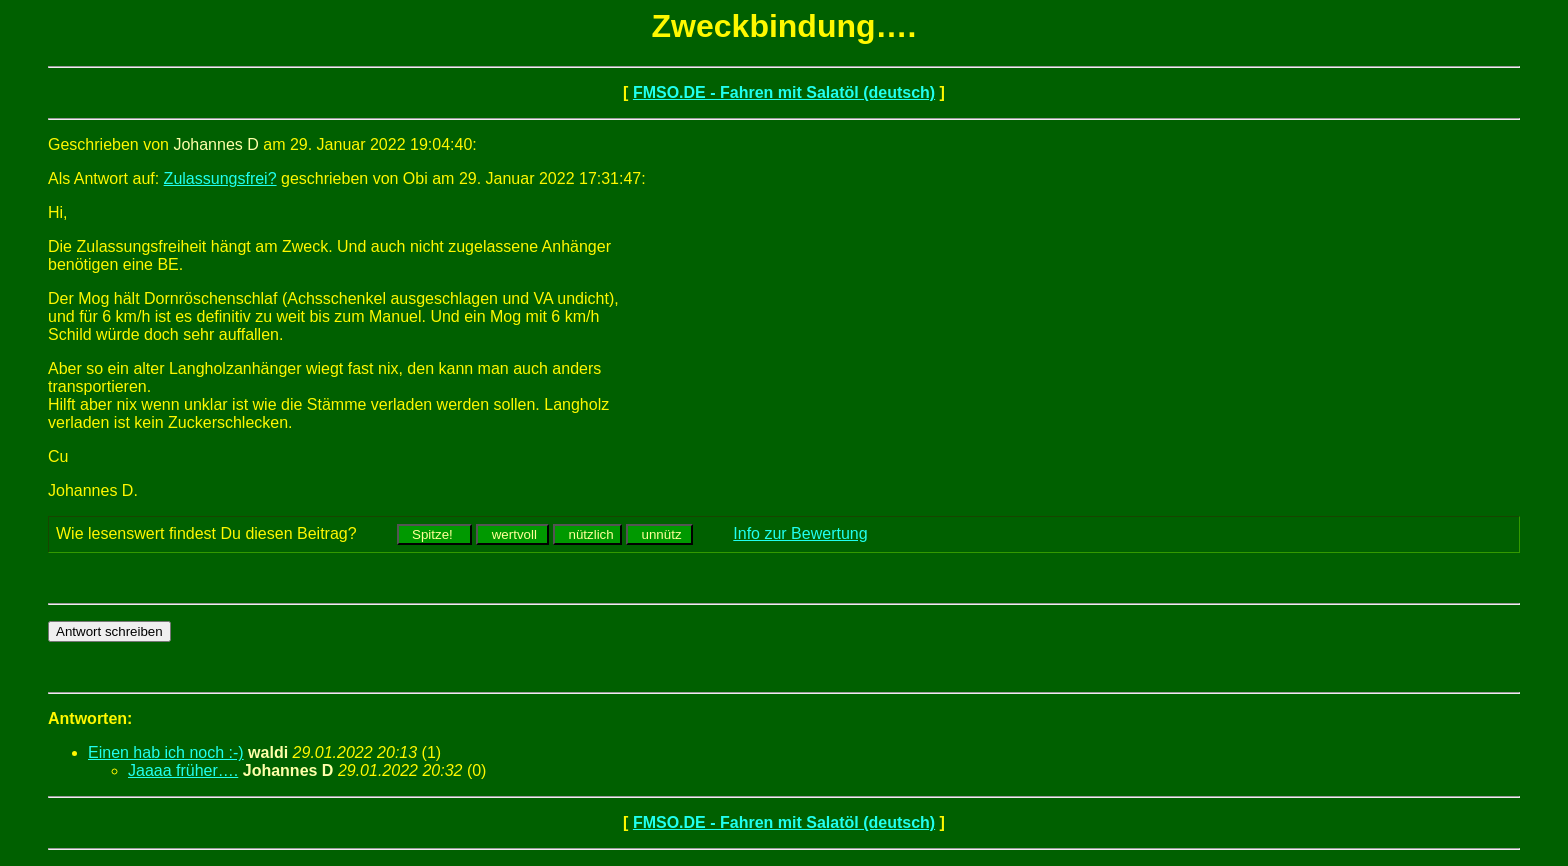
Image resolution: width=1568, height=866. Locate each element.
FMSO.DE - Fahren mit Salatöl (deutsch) (784, 92)
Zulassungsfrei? (220, 178)
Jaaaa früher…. (183, 770)
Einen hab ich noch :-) (166, 752)
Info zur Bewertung (800, 533)
